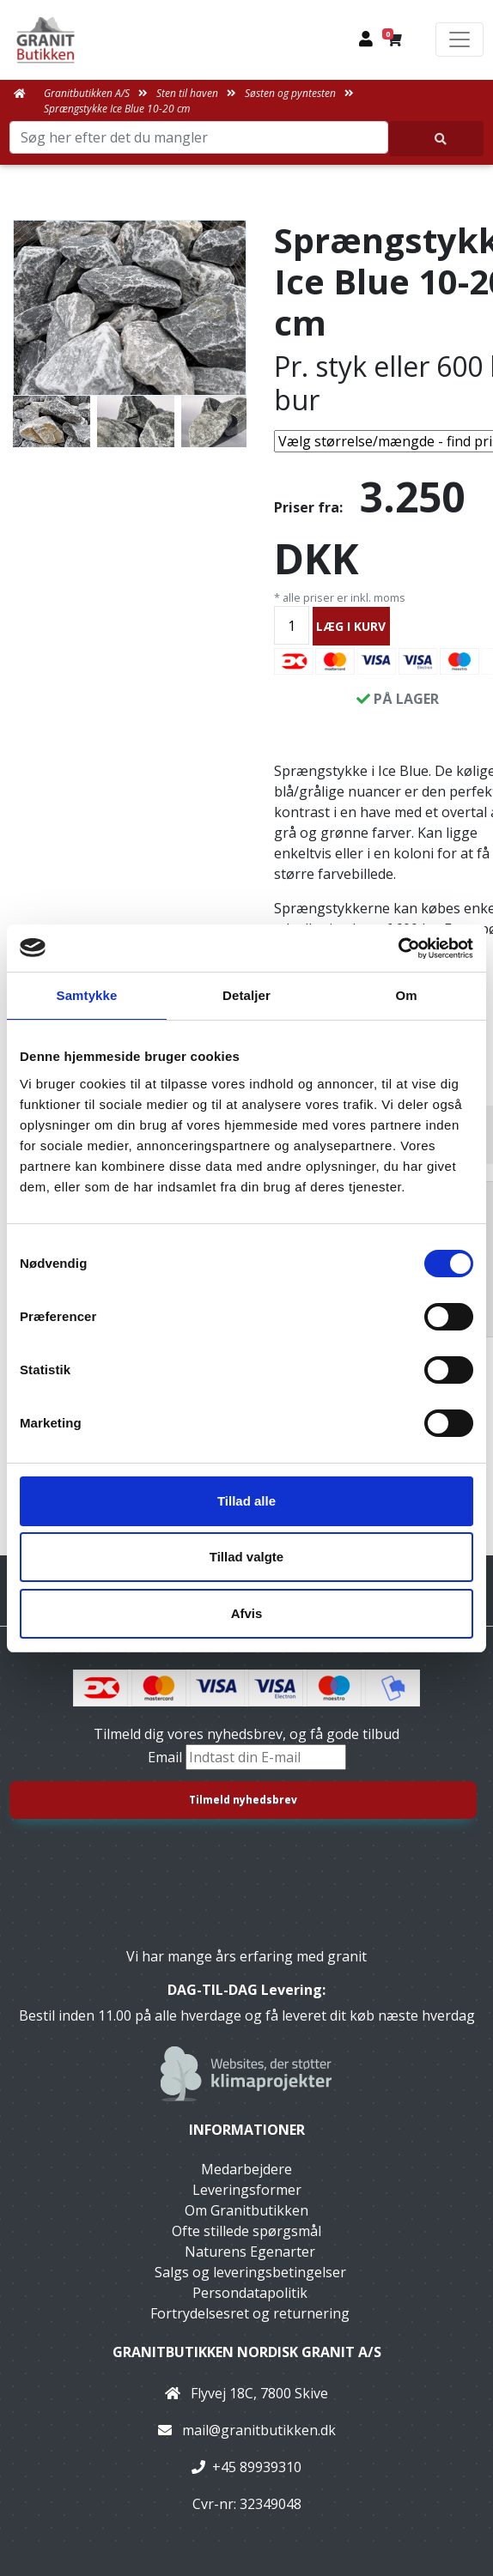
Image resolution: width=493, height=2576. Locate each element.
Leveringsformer (246, 2189)
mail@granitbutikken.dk (259, 2430)
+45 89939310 (256, 2467)
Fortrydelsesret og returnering (250, 2313)
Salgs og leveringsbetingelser (250, 2272)
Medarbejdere (246, 2169)
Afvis (247, 1613)
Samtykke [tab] (87, 995)
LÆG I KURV (351, 626)
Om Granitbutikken (246, 2210)
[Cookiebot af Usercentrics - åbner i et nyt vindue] (398, 948)
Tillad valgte (246, 1556)
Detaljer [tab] (246, 995)
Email (167, 1757)
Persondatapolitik (249, 2292)
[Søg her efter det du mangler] (436, 138)
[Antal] (291, 625)
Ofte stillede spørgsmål (246, 2230)
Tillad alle (246, 1501)
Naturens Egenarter (250, 2251)
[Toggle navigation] (459, 39)
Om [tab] (406, 995)
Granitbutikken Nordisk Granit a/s (247, 2352)
